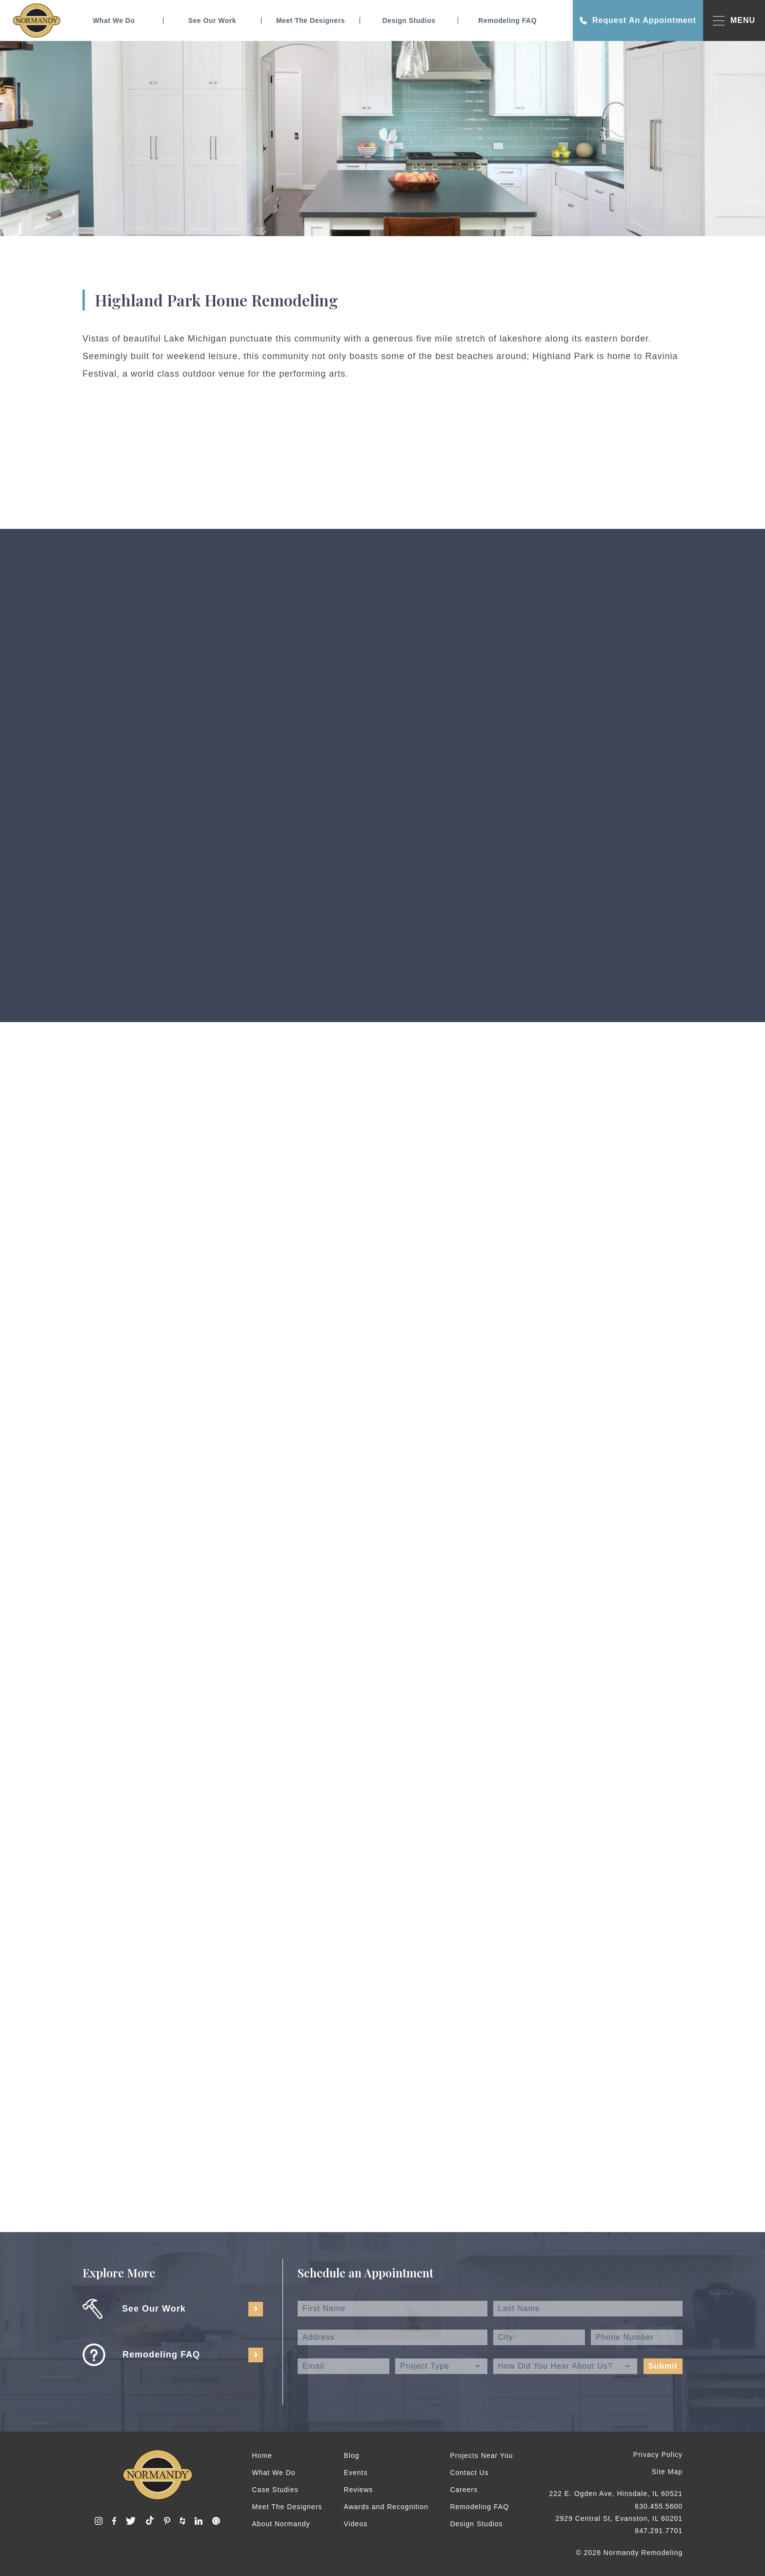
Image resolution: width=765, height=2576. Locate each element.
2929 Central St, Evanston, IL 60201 (619, 2518)
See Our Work (212, 20)
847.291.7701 (659, 2531)
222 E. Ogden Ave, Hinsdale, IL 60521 (616, 2493)
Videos (356, 2524)
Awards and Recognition (386, 2507)
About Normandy (281, 2524)
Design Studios (409, 20)
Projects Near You (481, 2455)
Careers (464, 2490)
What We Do (114, 20)
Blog (352, 2455)
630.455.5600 (659, 2506)
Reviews (358, 2490)
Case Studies (275, 2490)
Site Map (667, 2471)
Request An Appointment (638, 20)
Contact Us (469, 2472)
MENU (734, 20)
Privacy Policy (658, 2454)
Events (356, 2472)
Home (262, 2455)
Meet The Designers (310, 20)
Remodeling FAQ (507, 20)
